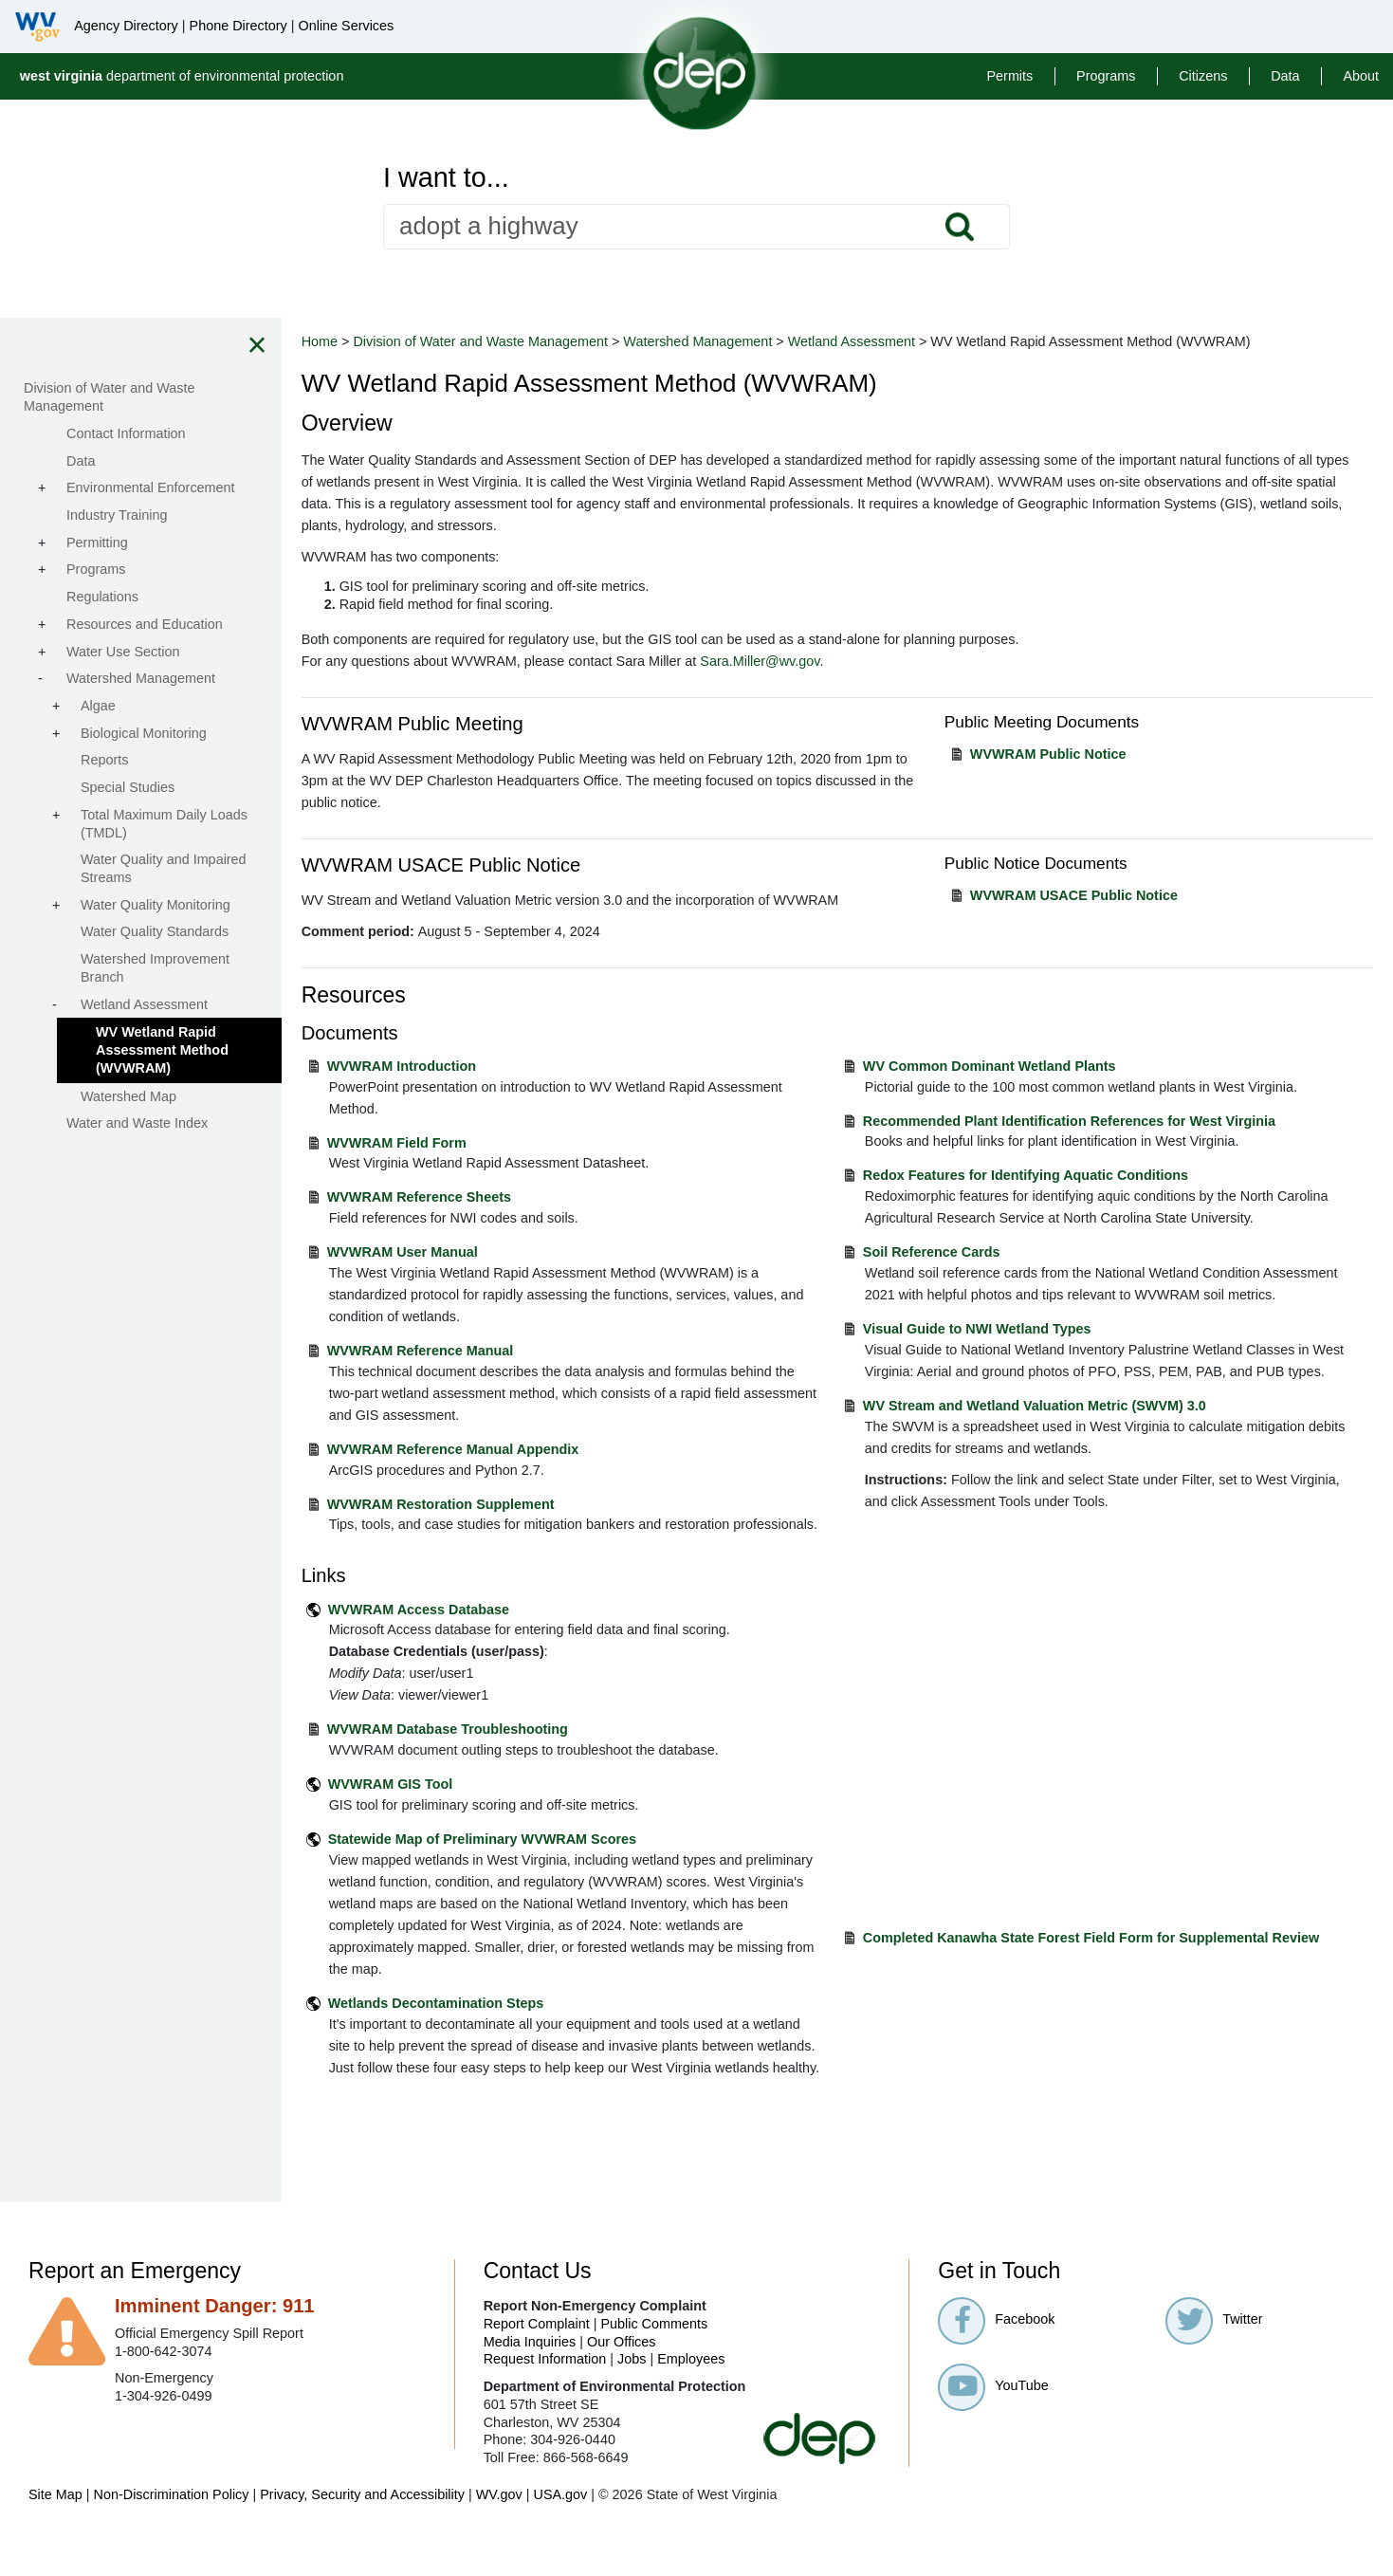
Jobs (631, 2403)
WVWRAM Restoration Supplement (491, 1504)
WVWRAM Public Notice (1068, 754)
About (1361, 75)
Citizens (1203, 75)
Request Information (545, 2403)
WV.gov (499, 2538)
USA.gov (560, 2538)
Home (370, 341)
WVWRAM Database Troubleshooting (497, 1751)
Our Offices (621, 2385)
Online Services (346, 25)
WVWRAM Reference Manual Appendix (503, 1449)
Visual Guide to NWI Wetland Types (1003, 1350)
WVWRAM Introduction (451, 1066)
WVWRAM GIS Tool (441, 1805)
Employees (690, 2403)
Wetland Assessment (901, 341)
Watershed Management (748, 341)
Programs (1105, 75)
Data (1285, 75)
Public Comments (653, 2367)
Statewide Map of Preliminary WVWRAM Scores (532, 1860)
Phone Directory (238, 25)
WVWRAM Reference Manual (470, 1350)
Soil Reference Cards (957, 1252)
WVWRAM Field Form (447, 1142)
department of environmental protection (182, 75)
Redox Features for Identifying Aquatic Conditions (1051, 1175)
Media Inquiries (530, 2385)
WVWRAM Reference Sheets (469, 1197)
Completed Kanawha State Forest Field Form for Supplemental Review (1117, 1946)
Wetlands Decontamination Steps (486, 2025)
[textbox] (696, 226)
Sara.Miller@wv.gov (811, 661)
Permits (1009, 75)
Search (959, 226)
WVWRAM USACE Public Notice (1094, 895)
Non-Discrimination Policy (171, 2538)
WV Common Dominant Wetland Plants (1015, 1066)
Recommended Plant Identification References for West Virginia (1095, 1121)
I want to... (446, 178)
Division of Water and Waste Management (531, 341)
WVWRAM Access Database (468, 1631)
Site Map (55, 2538)
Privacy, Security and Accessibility (362, 2538)
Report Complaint (537, 2367)
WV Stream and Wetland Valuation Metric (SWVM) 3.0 (1060, 1449)
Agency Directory (126, 25)
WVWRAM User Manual (452, 1252)
